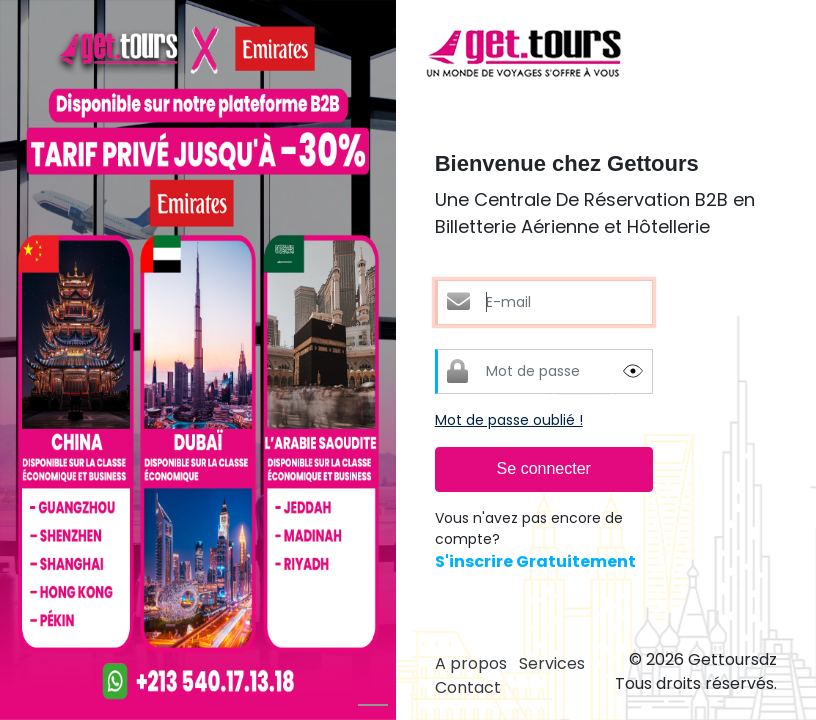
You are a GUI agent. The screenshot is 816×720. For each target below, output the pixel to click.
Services (552, 663)
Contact (468, 687)
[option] (198, 360)
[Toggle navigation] (764, 55)
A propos (471, 663)
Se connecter (544, 468)
